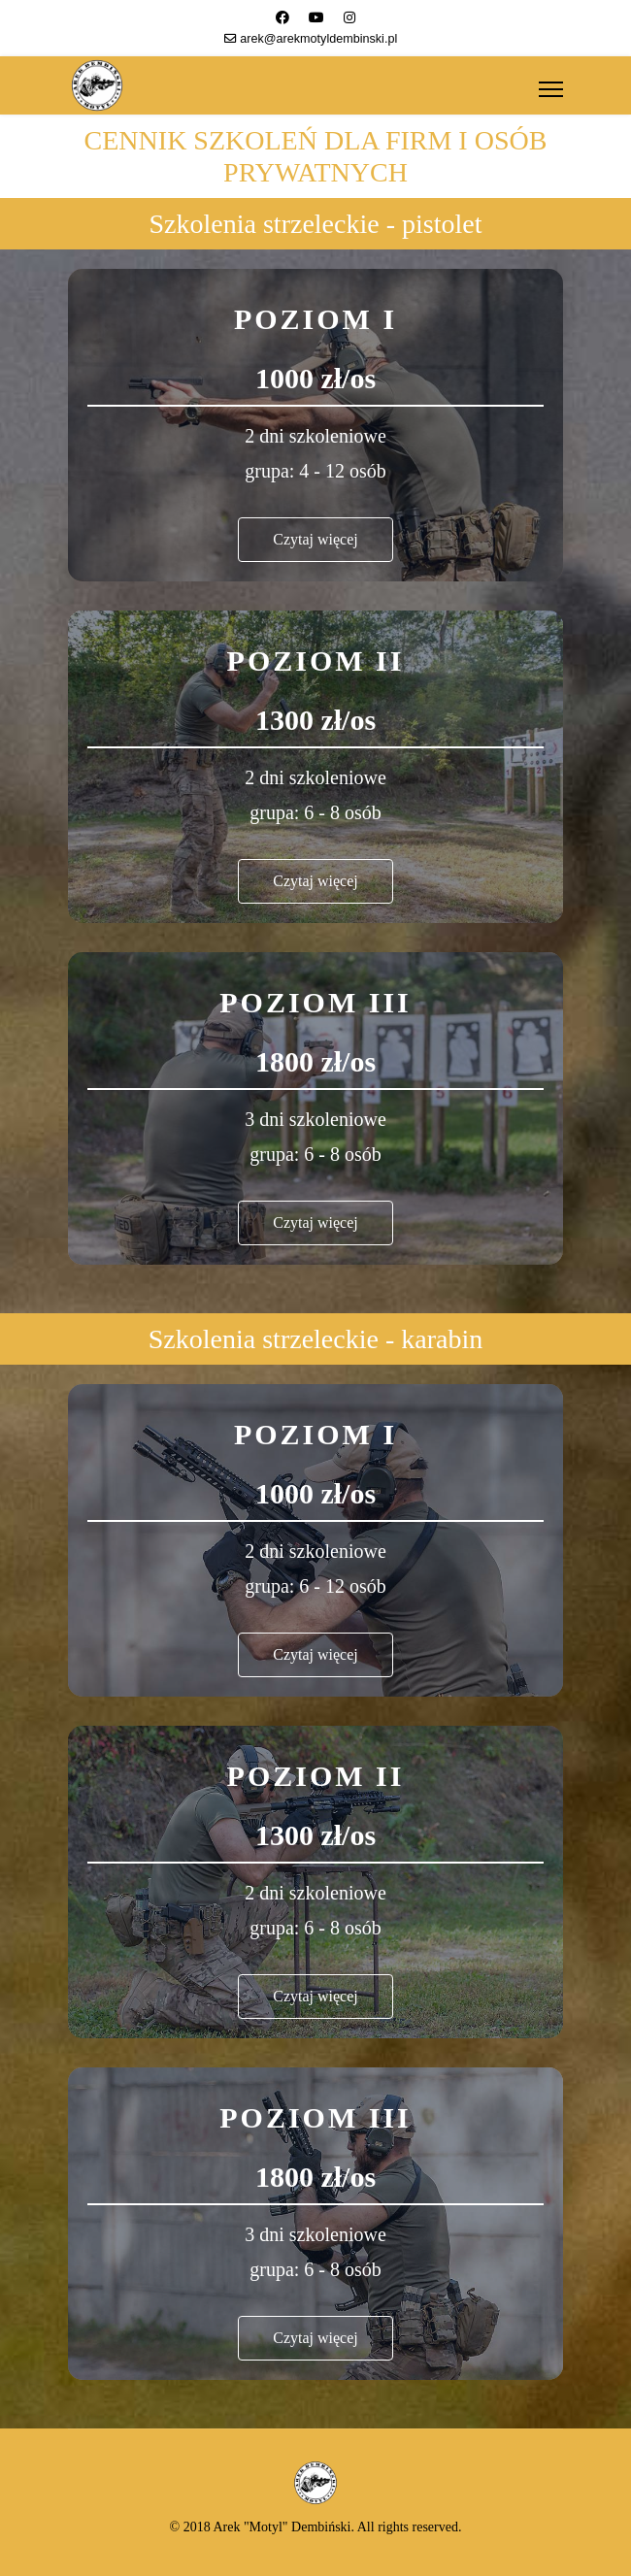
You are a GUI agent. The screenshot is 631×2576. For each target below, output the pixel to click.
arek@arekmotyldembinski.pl (318, 39)
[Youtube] (316, 17)
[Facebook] (282, 17)
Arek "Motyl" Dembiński (281, 2527)
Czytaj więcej (315, 539)
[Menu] (551, 89)
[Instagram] (349, 17)
